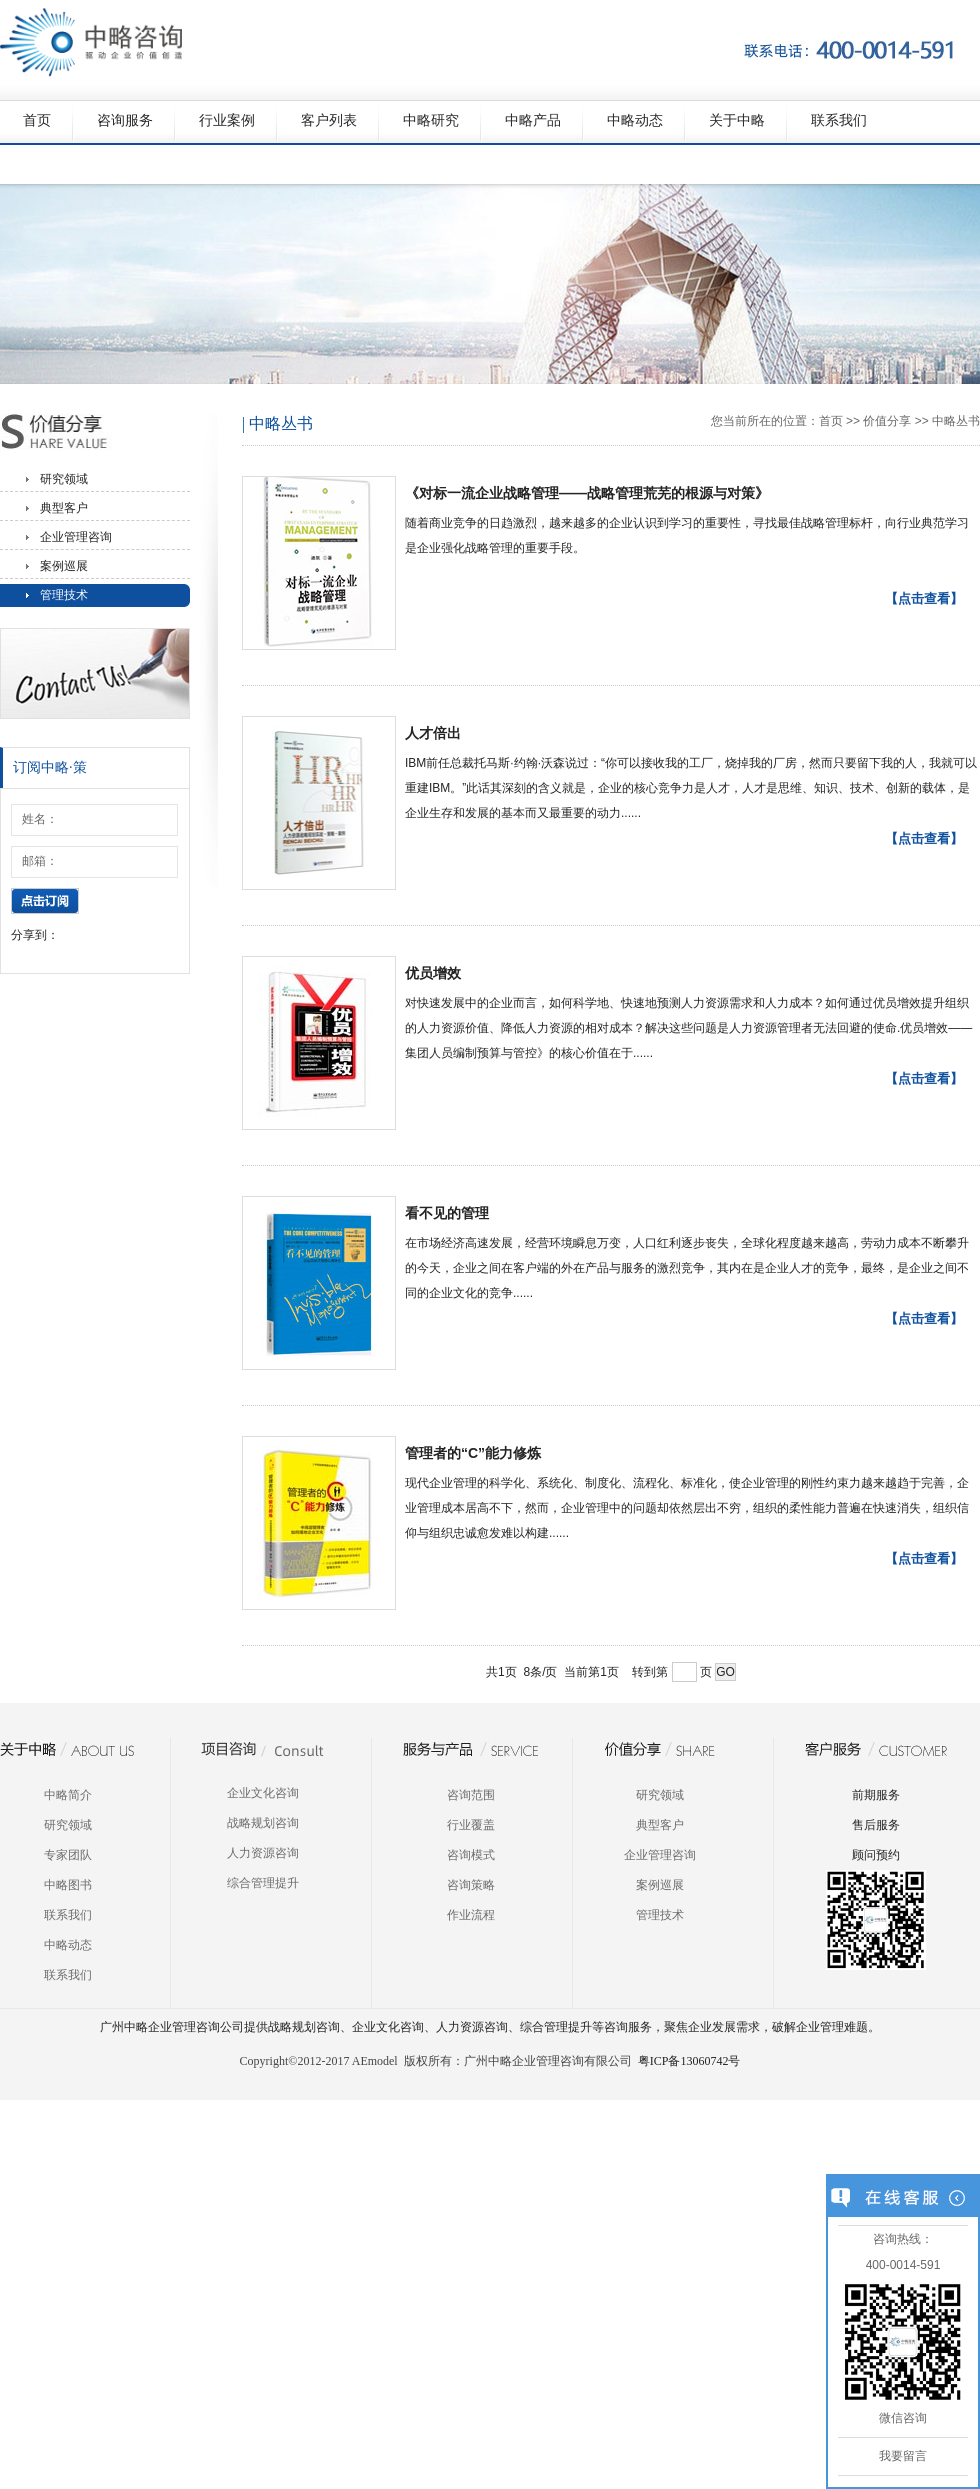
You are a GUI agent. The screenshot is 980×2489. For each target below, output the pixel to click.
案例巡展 (64, 566)
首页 (37, 120)
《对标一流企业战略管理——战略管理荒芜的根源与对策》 (587, 493)
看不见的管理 (447, 1213)
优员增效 (433, 973)
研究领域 (64, 479)
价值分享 (887, 421)
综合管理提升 (263, 1883)
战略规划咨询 (263, 1823)
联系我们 (839, 120)
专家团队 (68, 1855)
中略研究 (431, 120)
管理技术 (64, 595)
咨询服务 (125, 120)
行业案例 (227, 120)
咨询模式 (471, 1855)
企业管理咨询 (76, 537)
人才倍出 (433, 733)
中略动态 (635, 120)
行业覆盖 (471, 1825)
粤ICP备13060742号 (689, 2061)
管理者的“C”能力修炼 (473, 1453)
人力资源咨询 (263, 1853)
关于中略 (737, 120)
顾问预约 (876, 1855)
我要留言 (903, 2456)
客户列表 (329, 120)
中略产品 (533, 120)
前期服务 (876, 1795)
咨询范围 (471, 1795)
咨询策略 (471, 1885)
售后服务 (876, 1825)
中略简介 (68, 1795)
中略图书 (68, 1885)
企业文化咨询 (263, 1793)
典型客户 (64, 508)
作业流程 (471, 1915)
